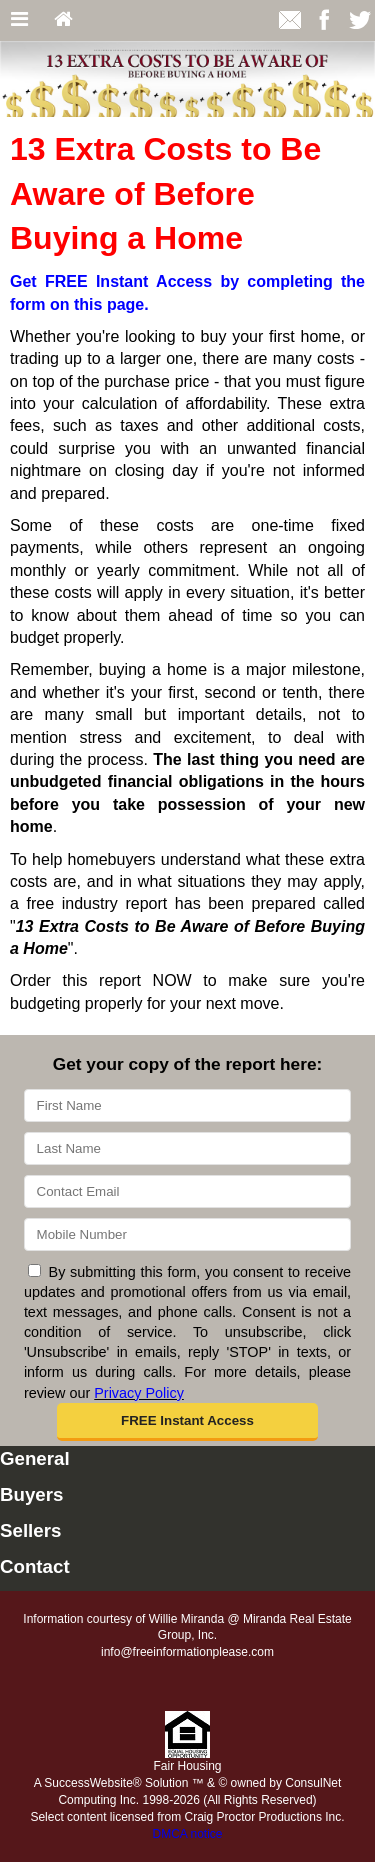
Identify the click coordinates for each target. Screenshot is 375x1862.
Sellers (30, 1530)
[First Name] (187, 1105)
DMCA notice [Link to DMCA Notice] (187, 1834)
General (35, 1458)
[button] (188, 1422)
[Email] (187, 1191)
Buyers (31, 1494)
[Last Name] (187, 1148)
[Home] (63, 20)
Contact (35, 1566)
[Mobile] (187, 1234)
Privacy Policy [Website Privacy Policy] (139, 1393)
